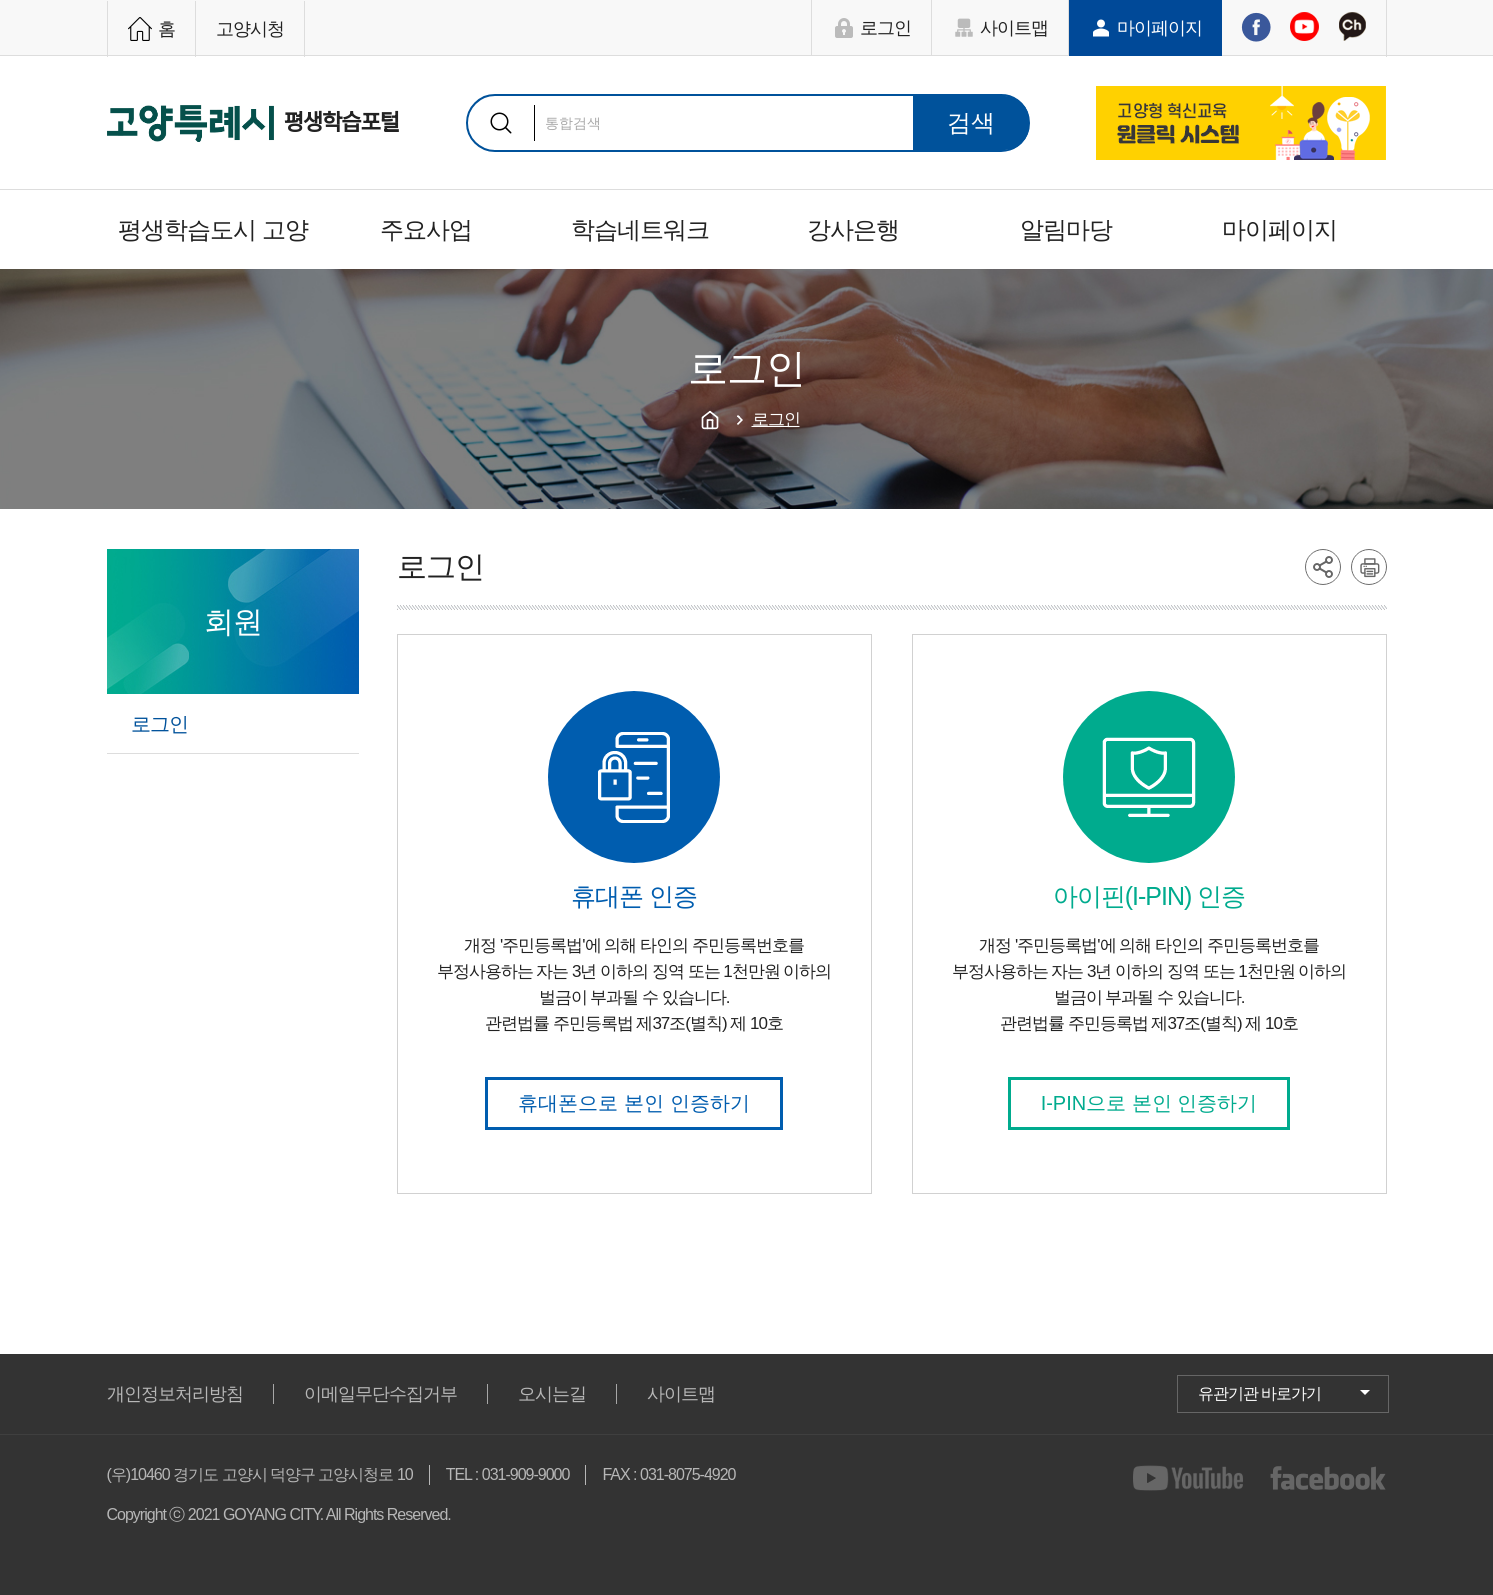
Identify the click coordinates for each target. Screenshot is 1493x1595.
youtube (1191, 1478)
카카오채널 (1352, 27)
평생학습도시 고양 (213, 229)
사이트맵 (1014, 28)
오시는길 (552, 1394)
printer (1369, 567)
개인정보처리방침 (175, 1394)
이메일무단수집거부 (380, 1394)
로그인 (885, 28)
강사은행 (853, 229)
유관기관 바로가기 (1259, 1393)
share (1323, 567)
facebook (1328, 1478)
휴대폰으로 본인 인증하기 (633, 1103)
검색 (501, 123)
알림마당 (1066, 229)
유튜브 (1304, 27)
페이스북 (1256, 27)
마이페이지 (1159, 28)
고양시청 (250, 29)
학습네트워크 (640, 229)
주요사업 (426, 229)
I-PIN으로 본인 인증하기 (1149, 1103)
